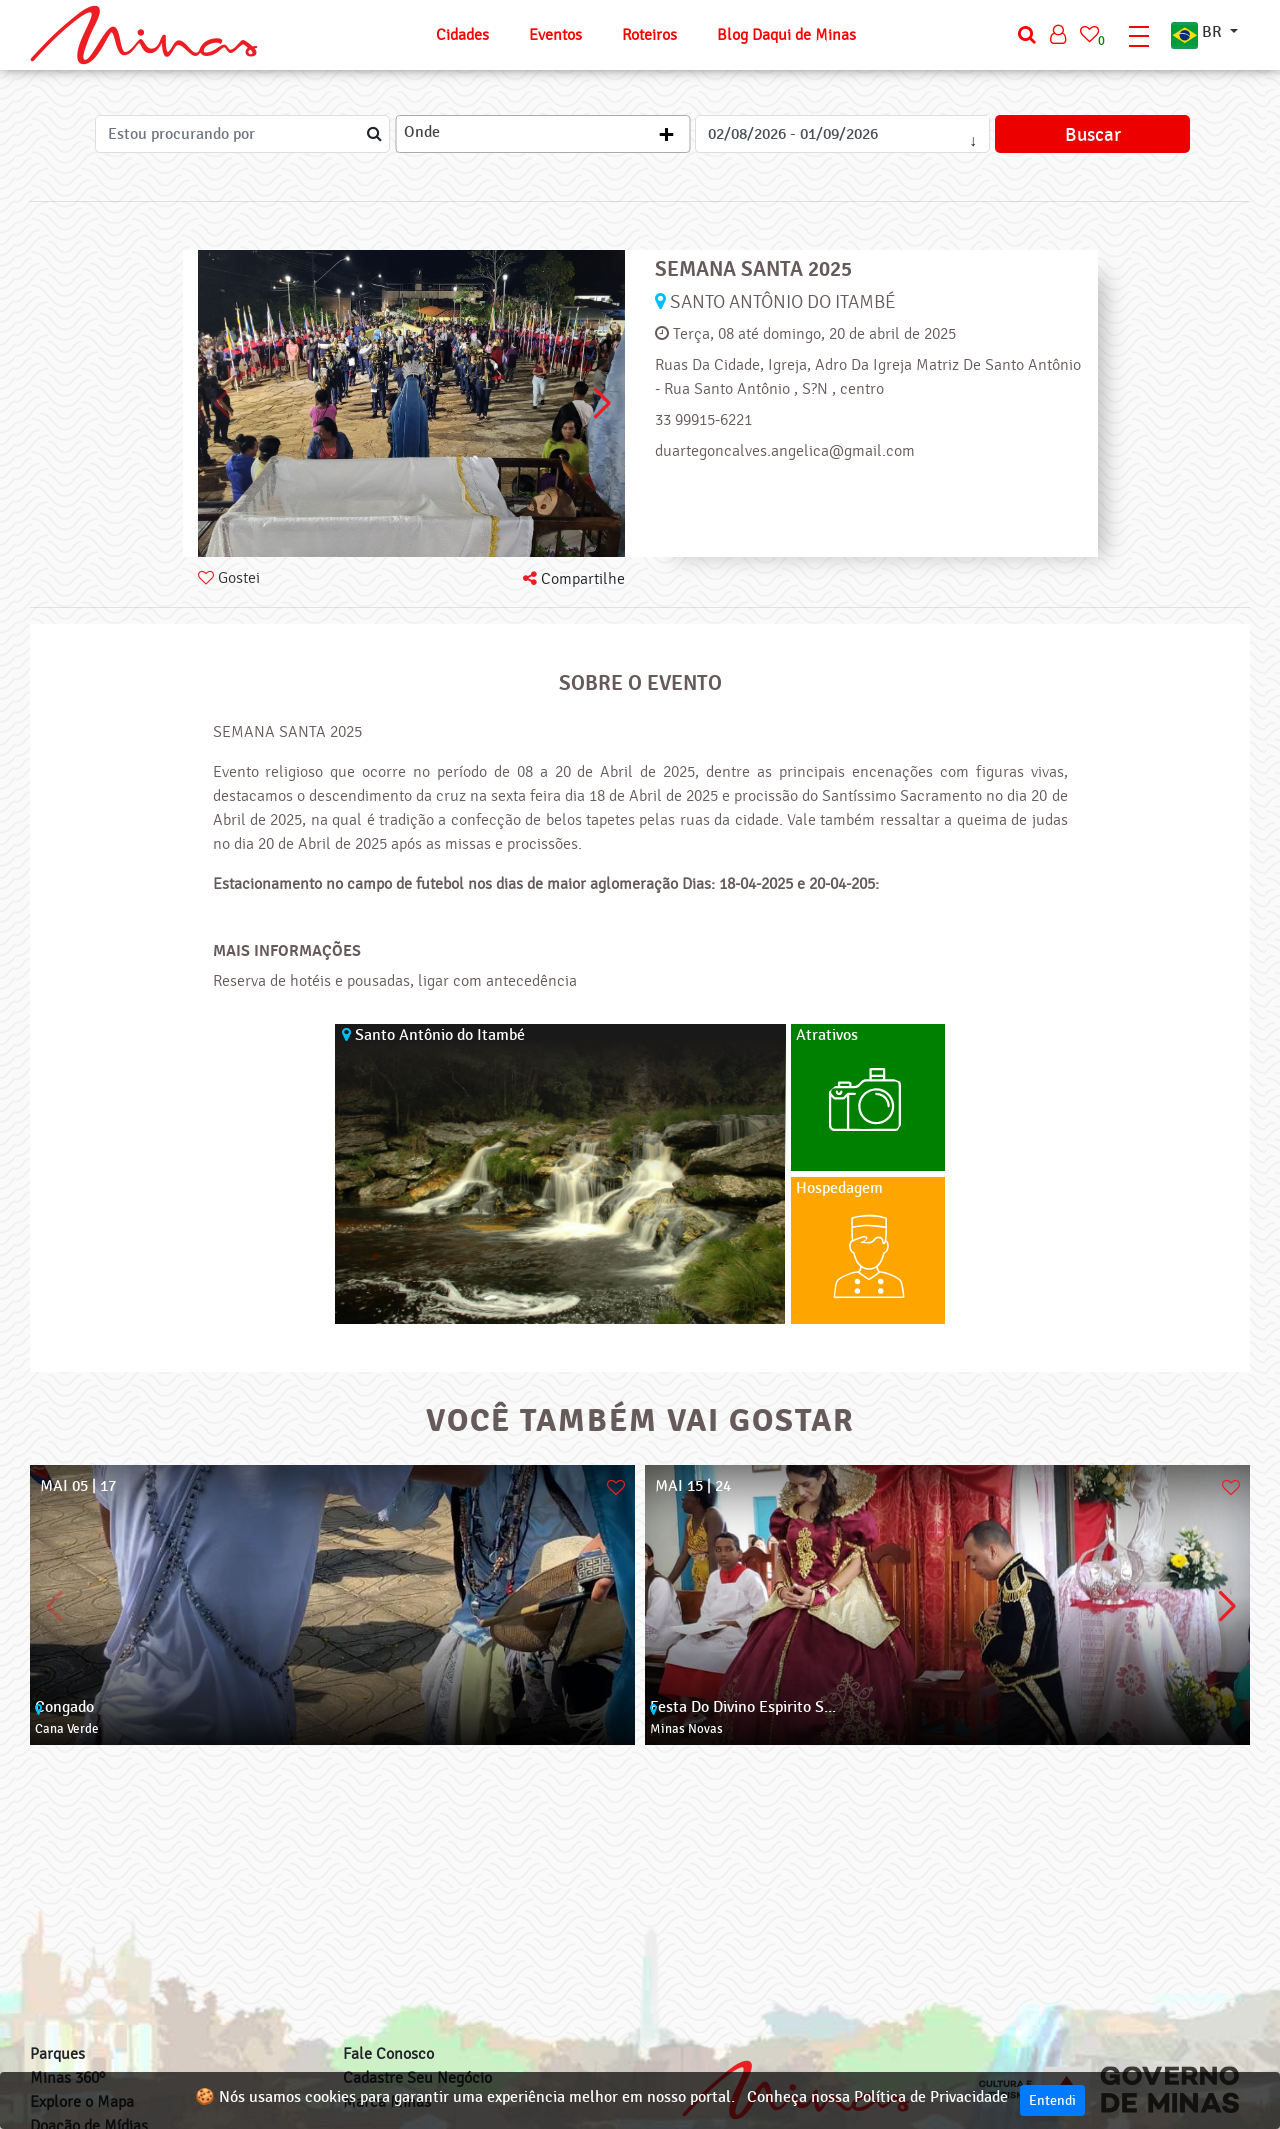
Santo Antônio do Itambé (783, 302)
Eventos (555, 35)
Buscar (1093, 135)
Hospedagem (839, 1188)
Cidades (462, 35)
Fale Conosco (388, 2054)
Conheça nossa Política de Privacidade (877, 2097)
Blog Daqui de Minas (786, 35)
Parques (57, 2054)
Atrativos (827, 1035)
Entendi (1052, 2100)
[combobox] (542, 134)
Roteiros (649, 35)
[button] (601, 404)
